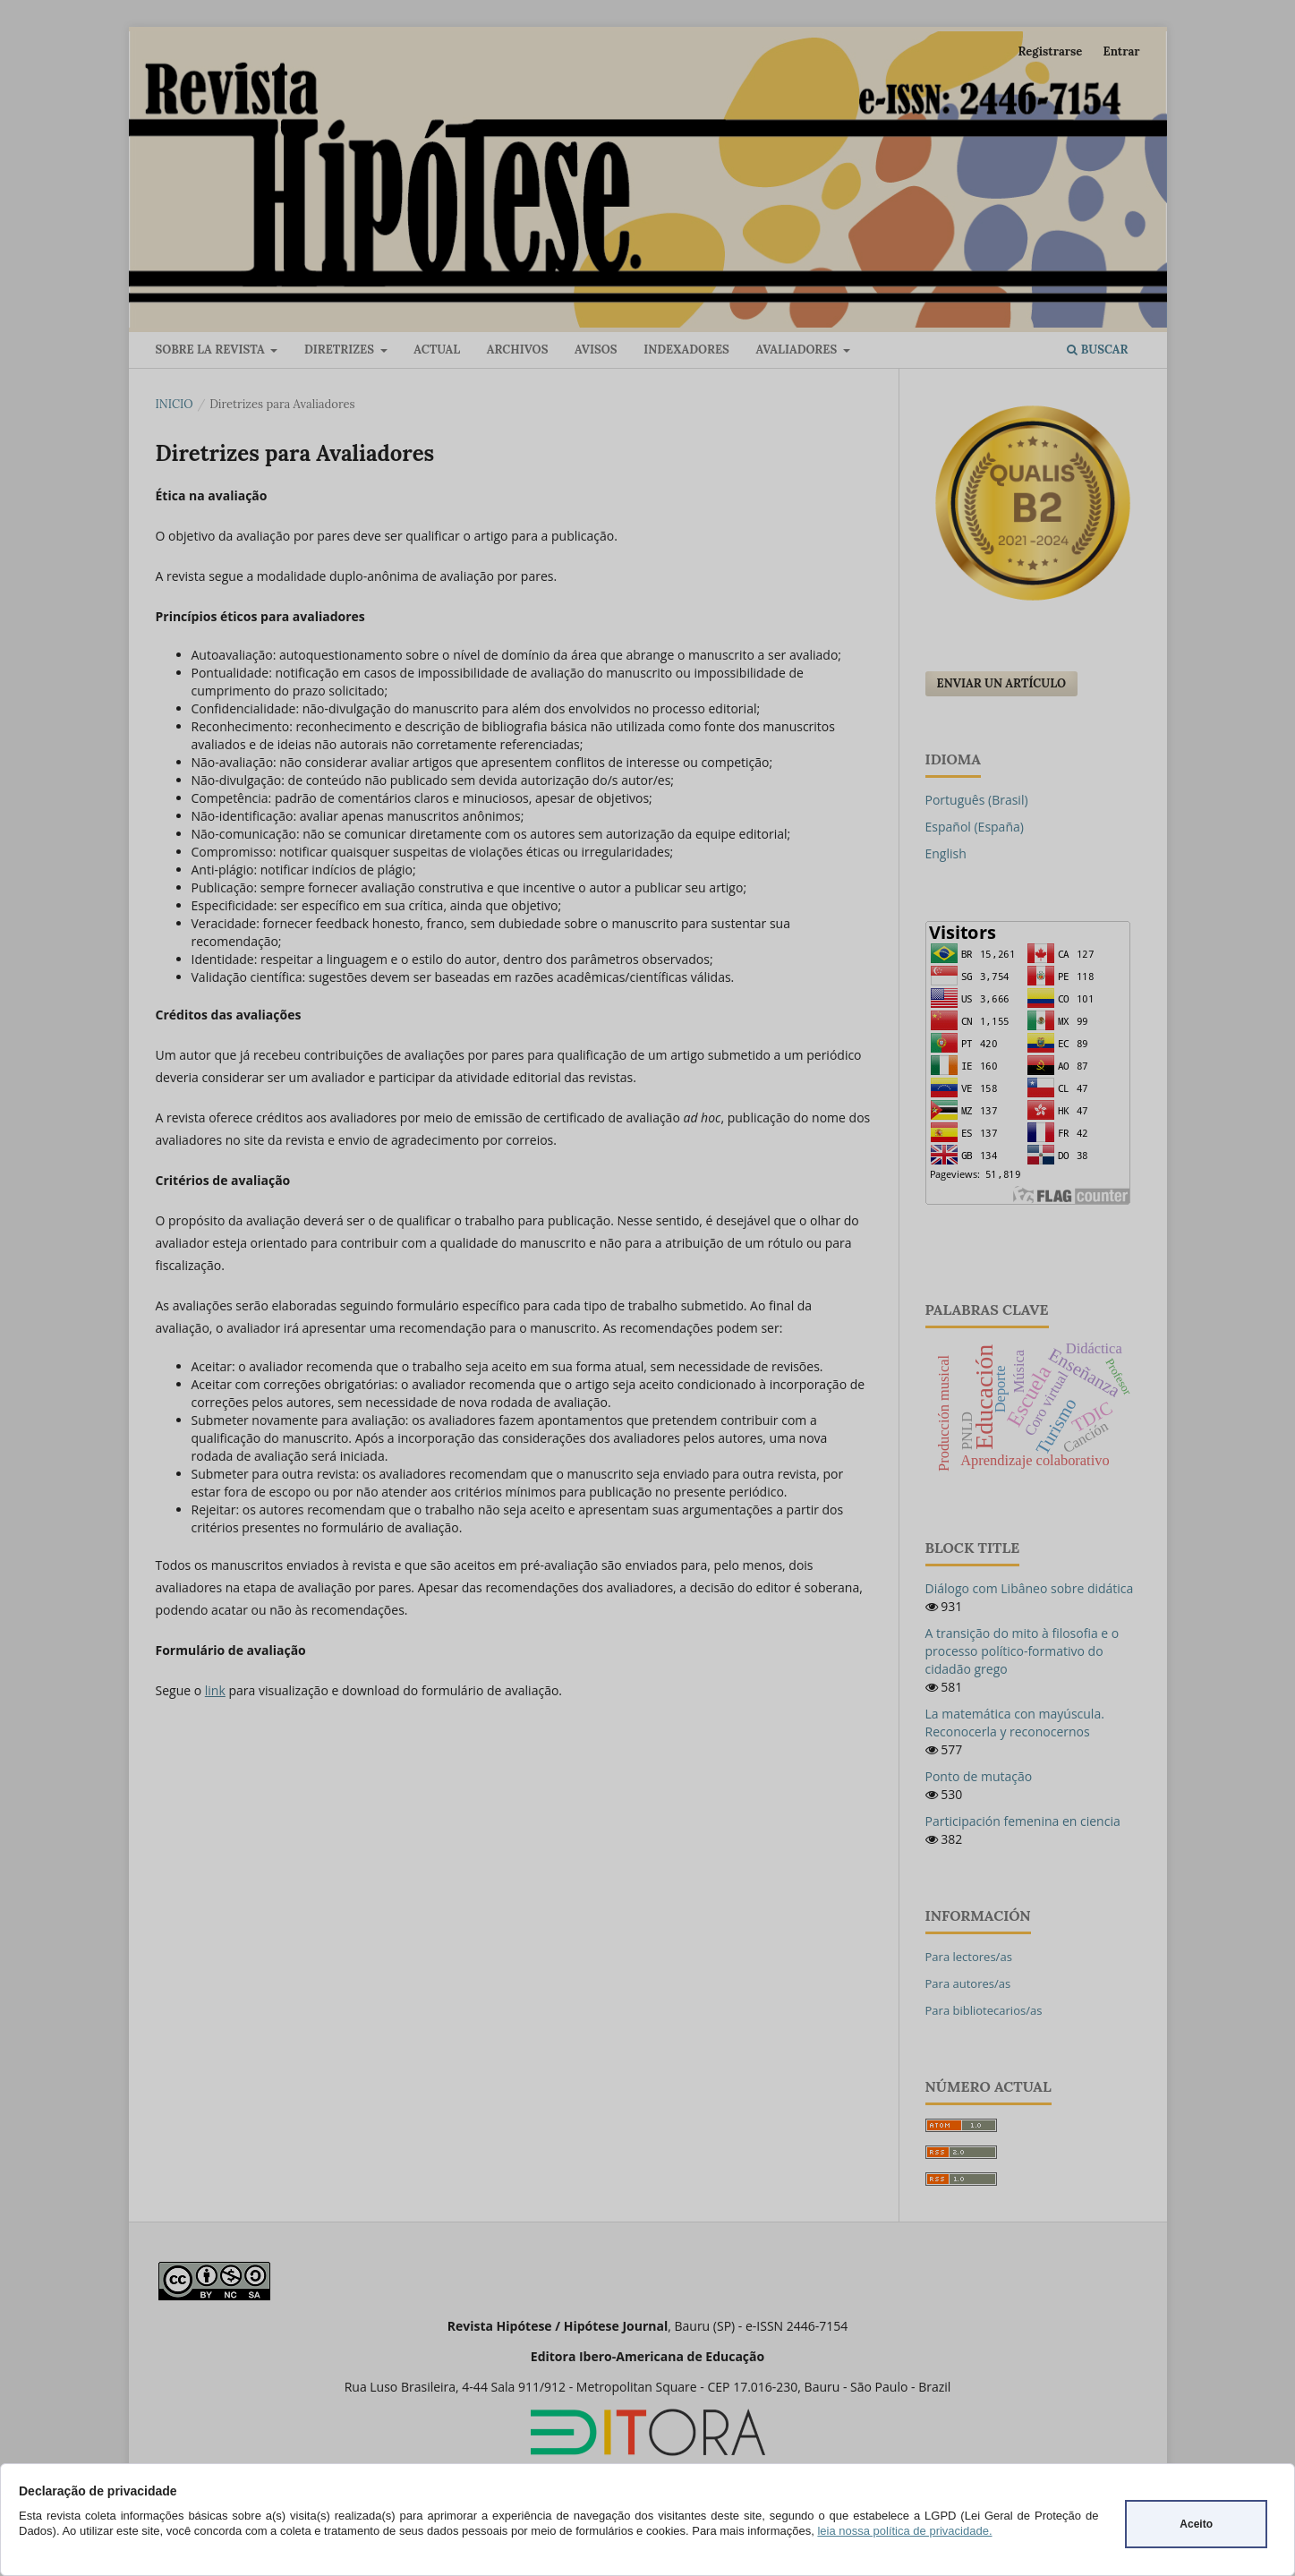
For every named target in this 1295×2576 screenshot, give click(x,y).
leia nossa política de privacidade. (904, 2531)
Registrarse (1050, 51)
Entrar (1121, 51)
